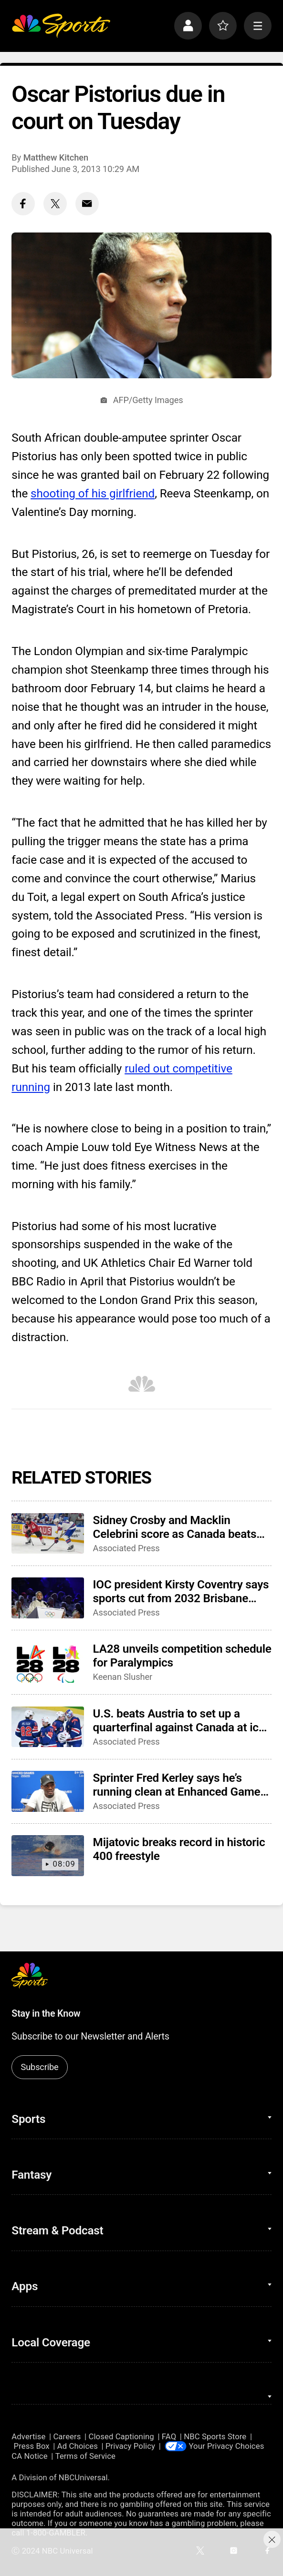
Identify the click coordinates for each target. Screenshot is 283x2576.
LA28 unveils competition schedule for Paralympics (182, 1655)
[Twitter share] (55, 203)
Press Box (32, 2446)
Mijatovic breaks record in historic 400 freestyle (179, 1849)
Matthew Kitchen (55, 157)
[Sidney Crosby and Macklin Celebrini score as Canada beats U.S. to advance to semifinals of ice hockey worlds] (47, 1533)
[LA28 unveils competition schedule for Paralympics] (47, 1662)
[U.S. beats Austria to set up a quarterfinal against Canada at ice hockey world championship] (47, 1727)
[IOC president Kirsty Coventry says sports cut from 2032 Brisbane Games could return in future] (47, 1597)
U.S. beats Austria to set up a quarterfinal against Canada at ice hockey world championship (179, 1720)
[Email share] (87, 203)
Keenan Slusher (122, 1677)
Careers (67, 2436)
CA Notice (29, 2456)
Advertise (28, 2436)
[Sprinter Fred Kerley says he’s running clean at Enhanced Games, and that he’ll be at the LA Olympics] (47, 1791)
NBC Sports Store (215, 2436)
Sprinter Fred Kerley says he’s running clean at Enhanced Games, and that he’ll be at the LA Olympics (181, 1784)
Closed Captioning (121, 2436)
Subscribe (40, 2067)
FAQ (169, 2436)
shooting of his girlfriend (93, 493)
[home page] (60, 26)
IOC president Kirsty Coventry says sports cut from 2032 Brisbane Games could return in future (181, 1591)
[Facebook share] (23, 203)
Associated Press (126, 1548)
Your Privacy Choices (226, 2446)
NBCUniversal (83, 2477)
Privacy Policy (130, 2446)
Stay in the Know (45, 2013)
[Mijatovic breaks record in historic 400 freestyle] (47, 1855)
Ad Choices (77, 2446)
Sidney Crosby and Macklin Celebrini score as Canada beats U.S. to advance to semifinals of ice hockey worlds (175, 1527)
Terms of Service (85, 2456)
